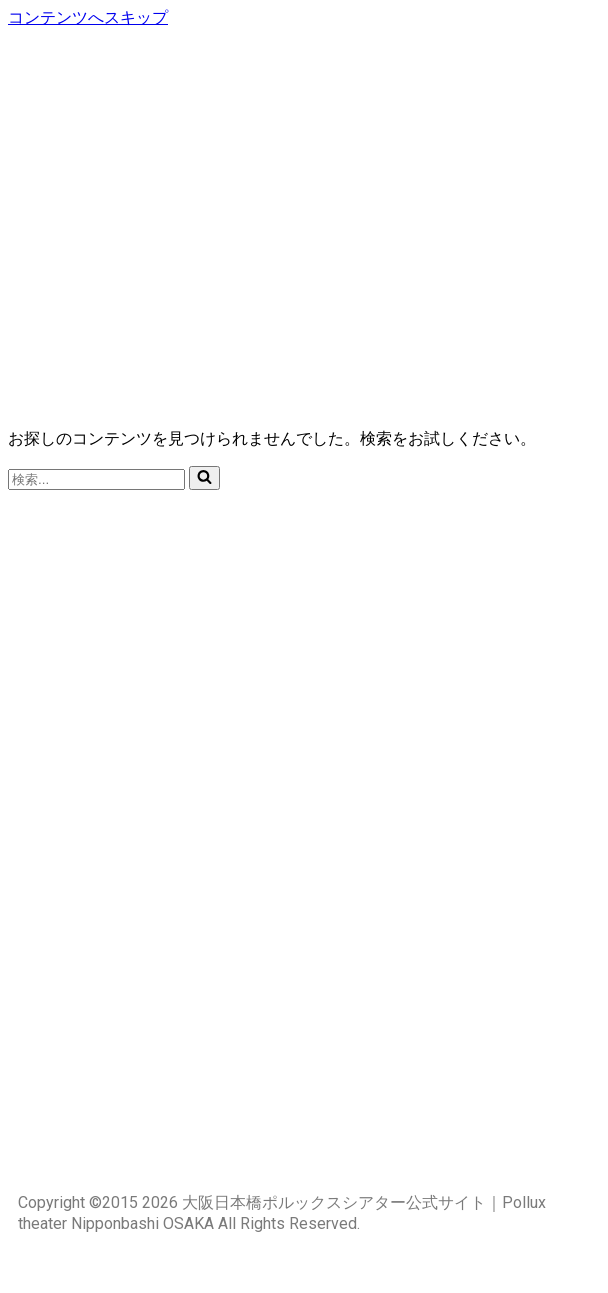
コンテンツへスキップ (88, 17)
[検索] (96, 479)
